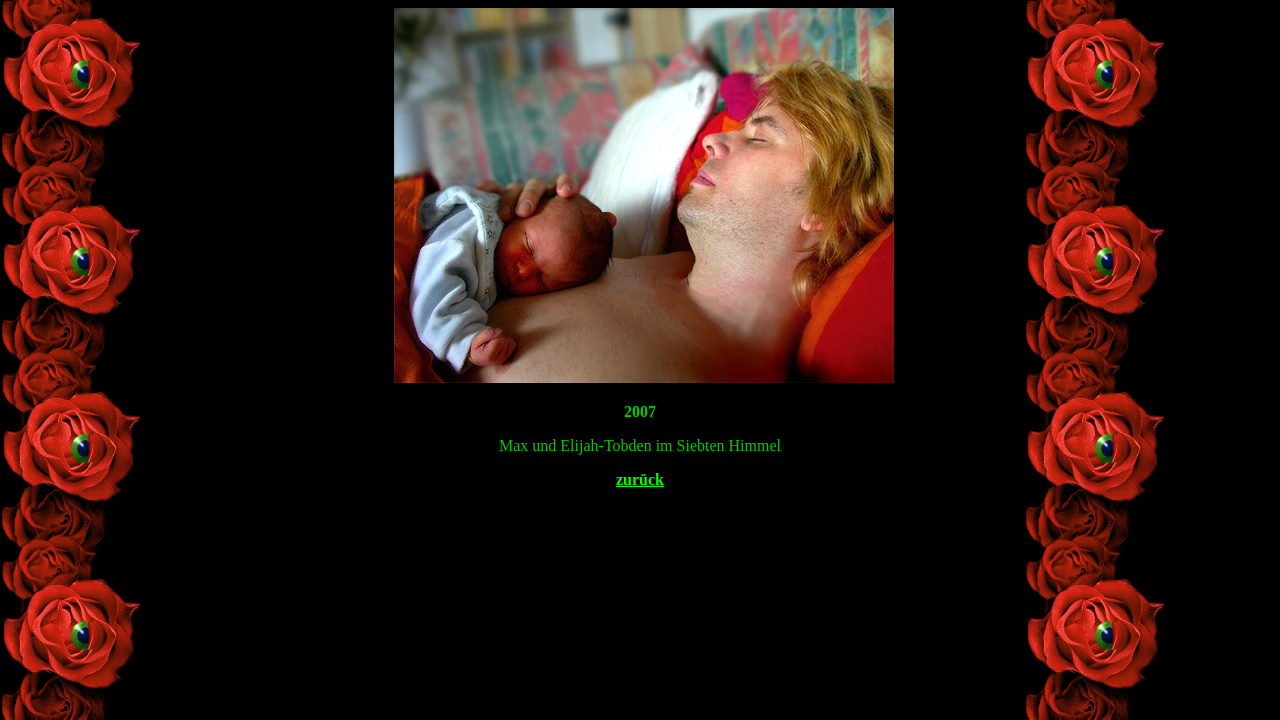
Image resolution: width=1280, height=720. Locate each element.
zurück (640, 479)
